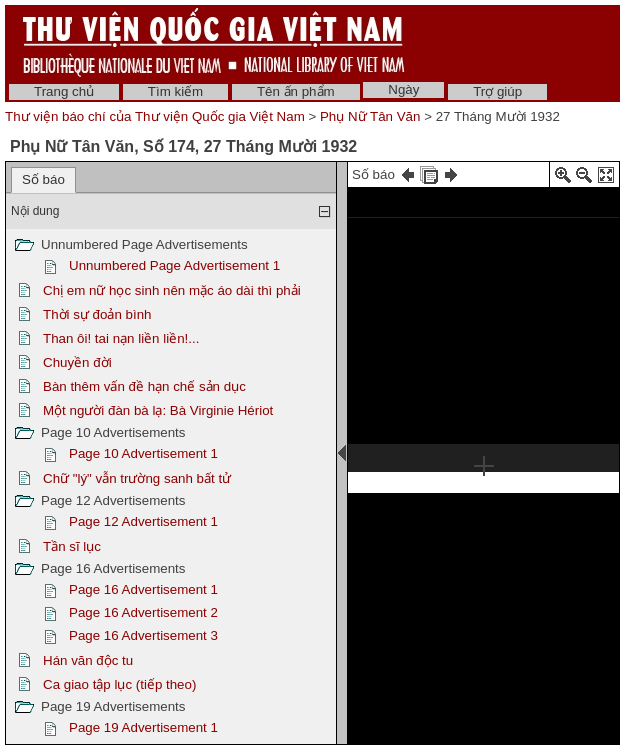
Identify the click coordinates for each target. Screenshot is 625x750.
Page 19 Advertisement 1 (143, 727)
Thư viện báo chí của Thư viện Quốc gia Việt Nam (155, 116)
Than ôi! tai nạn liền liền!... (121, 338)
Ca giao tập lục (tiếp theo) (119, 684)
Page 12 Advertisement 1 (143, 521)
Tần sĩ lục (72, 546)
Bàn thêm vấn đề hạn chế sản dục (144, 386)
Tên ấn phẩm (296, 91)
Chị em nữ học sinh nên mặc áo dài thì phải (172, 290)
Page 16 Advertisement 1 (143, 589)
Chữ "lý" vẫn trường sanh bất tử (137, 478)
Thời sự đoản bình (97, 314)
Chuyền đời (77, 362)
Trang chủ (64, 91)
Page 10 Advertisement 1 (143, 453)
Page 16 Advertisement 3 (143, 635)
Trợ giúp (497, 91)
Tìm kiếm (175, 91)
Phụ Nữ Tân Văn (370, 116)
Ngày (403, 89)
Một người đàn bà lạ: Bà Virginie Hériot (158, 410)
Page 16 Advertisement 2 (143, 612)
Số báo (43, 179)
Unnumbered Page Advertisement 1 (174, 265)
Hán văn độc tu (88, 660)
